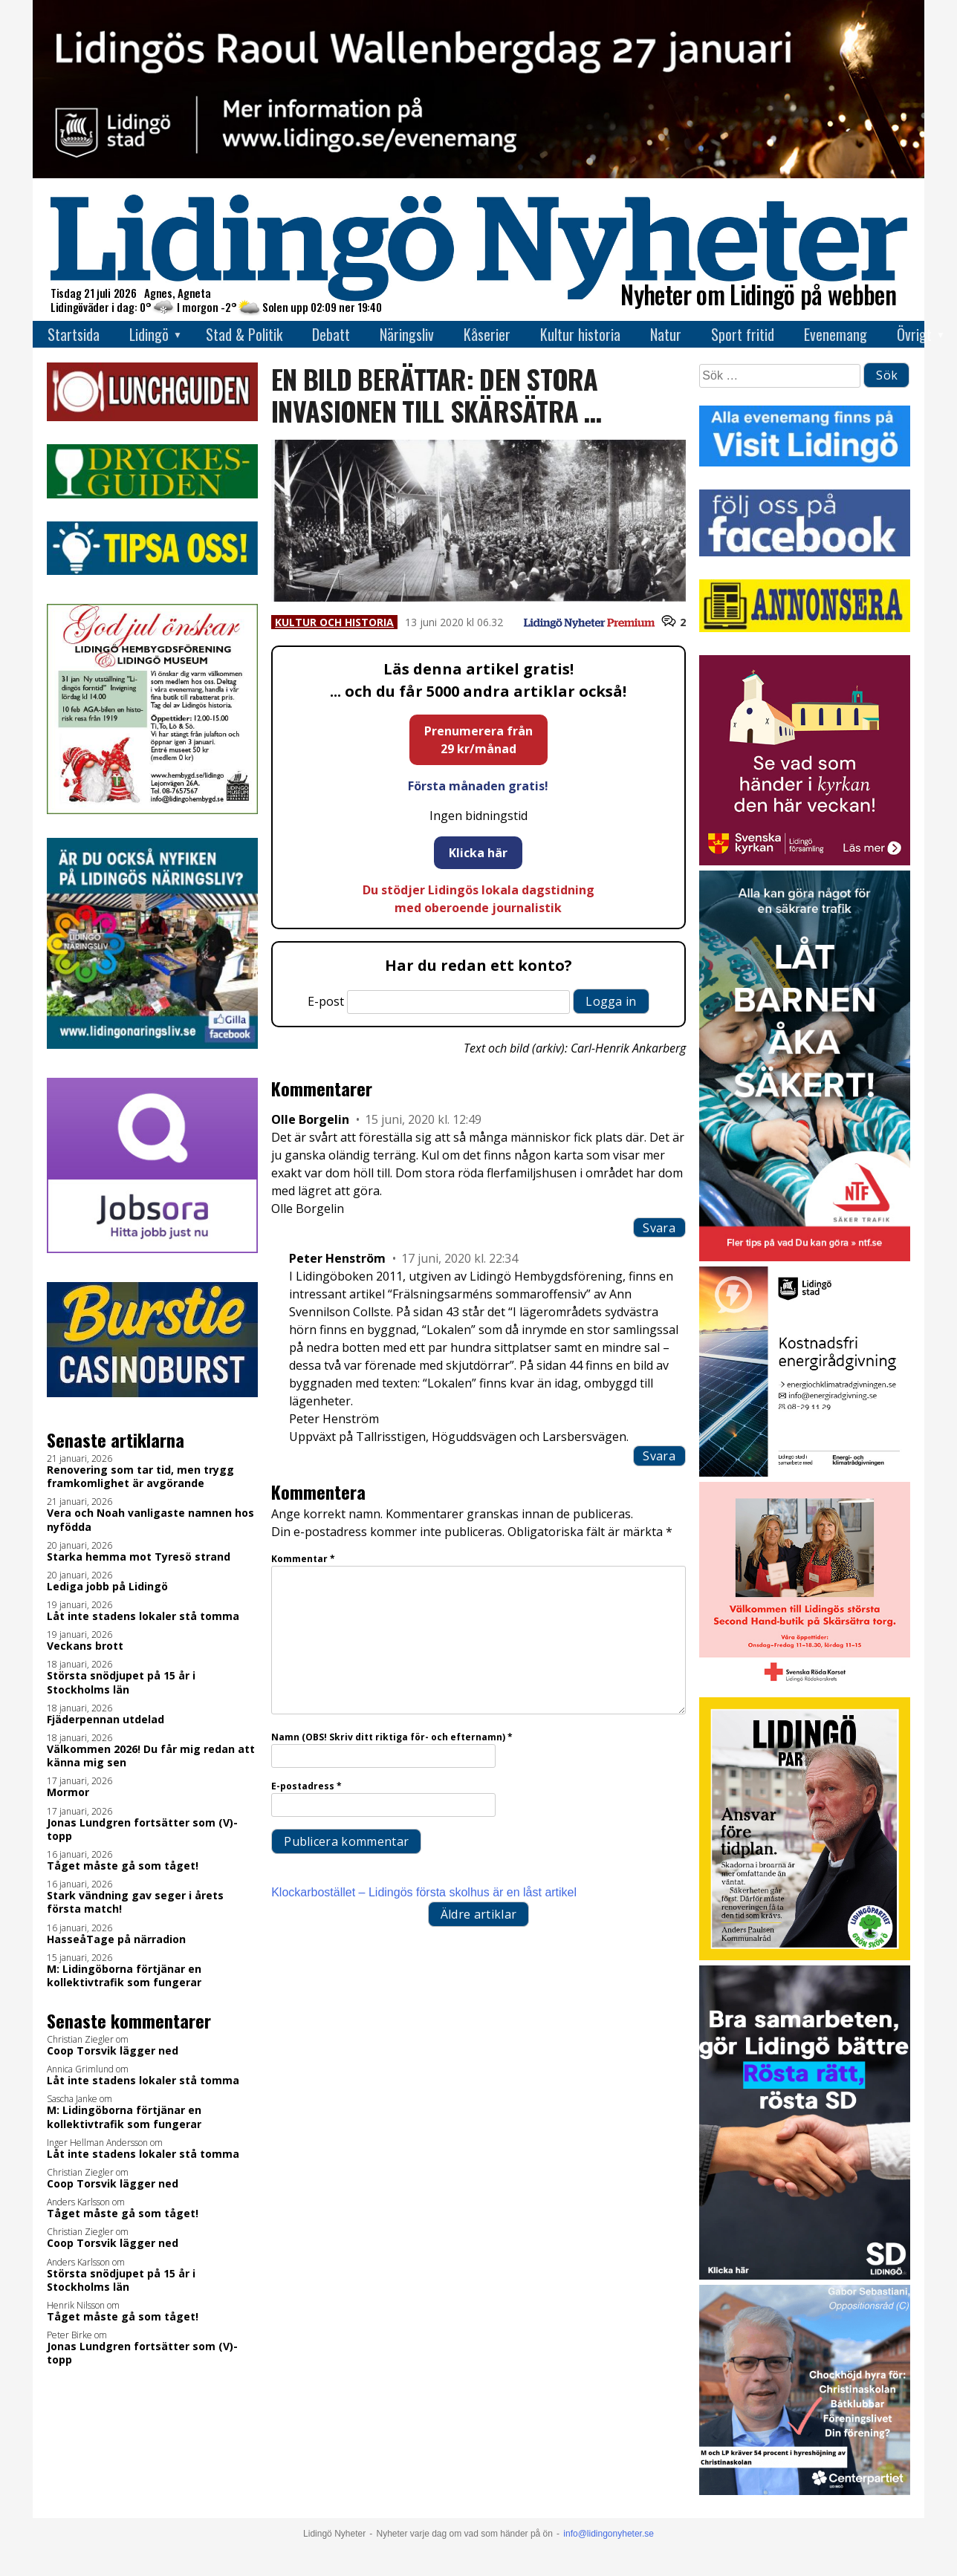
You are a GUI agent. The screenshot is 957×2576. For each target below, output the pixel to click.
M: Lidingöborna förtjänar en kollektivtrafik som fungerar (124, 1975)
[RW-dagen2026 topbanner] (478, 174)
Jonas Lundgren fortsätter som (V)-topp (142, 1829)
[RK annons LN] (804, 1688)
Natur (665, 334)
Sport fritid (742, 334)
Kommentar (303, 1558)
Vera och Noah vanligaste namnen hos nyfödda (150, 1519)
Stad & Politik (244, 334)
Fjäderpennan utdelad (105, 1719)
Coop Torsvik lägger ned (112, 2051)
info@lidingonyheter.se (608, 2533)
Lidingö (149, 334)
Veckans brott (85, 1646)
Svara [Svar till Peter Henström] (659, 1456)
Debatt (331, 334)
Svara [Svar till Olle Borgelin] (659, 1228)
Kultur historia (580, 334)
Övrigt (914, 334)
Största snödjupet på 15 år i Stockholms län (121, 1682)
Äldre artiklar (478, 1914)
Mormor (68, 1792)
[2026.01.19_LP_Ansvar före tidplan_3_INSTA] (804, 1956)
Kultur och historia (334, 622)
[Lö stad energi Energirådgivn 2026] (804, 1472)
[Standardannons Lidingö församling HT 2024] (804, 861)
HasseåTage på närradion (116, 1939)
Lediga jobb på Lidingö (107, 1586)
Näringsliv (407, 334)
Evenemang (835, 334)
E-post (326, 1001)
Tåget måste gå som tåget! (122, 1866)
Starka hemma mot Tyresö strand (138, 1557)
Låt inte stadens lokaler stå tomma (143, 1616)
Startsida (74, 334)
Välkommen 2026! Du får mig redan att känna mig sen (151, 1756)
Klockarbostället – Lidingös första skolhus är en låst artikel (424, 1892)
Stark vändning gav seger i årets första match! (135, 1902)
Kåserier (487, 334)
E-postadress (306, 1786)
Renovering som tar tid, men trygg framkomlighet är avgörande (140, 1476)
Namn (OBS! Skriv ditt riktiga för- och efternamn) (392, 1737)
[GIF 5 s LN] (804, 2491)
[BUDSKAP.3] (804, 2275)
